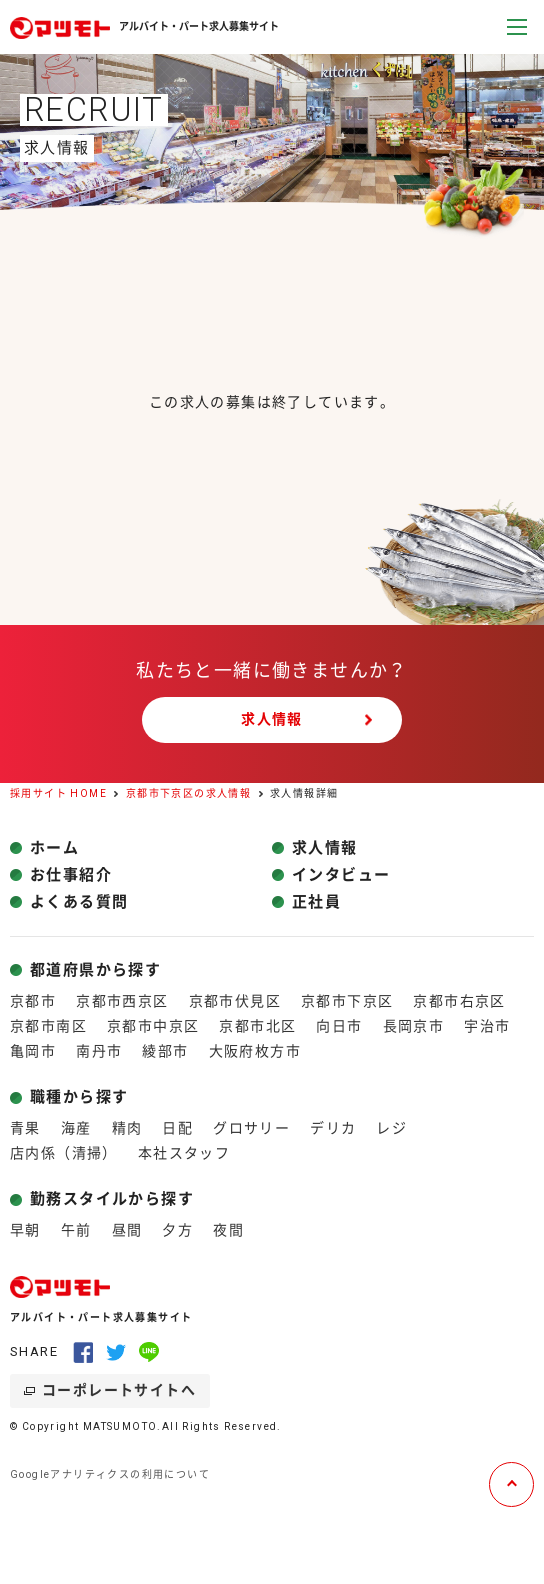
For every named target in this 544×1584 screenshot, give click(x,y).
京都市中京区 (153, 1026)
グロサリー (251, 1128)
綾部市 (165, 1051)
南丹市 (99, 1051)
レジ (391, 1128)
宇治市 (487, 1026)
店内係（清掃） (64, 1153)
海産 (76, 1128)
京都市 (33, 1001)
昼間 (127, 1230)
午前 (76, 1230)
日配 (177, 1128)
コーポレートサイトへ (119, 1390)
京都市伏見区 (235, 1001)
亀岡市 (33, 1051)
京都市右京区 (459, 1001)
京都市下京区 (347, 1001)
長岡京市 (414, 1026)
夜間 (228, 1230)
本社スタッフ (184, 1153)
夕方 (177, 1230)
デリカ (333, 1128)
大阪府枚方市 (255, 1051)
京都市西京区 (122, 1001)
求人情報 (272, 719)
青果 (25, 1128)
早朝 (25, 1230)
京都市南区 (48, 1026)
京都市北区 (257, 1026)
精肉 (127, 1128)
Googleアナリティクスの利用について (110, 1474)
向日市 (339, 1026)
